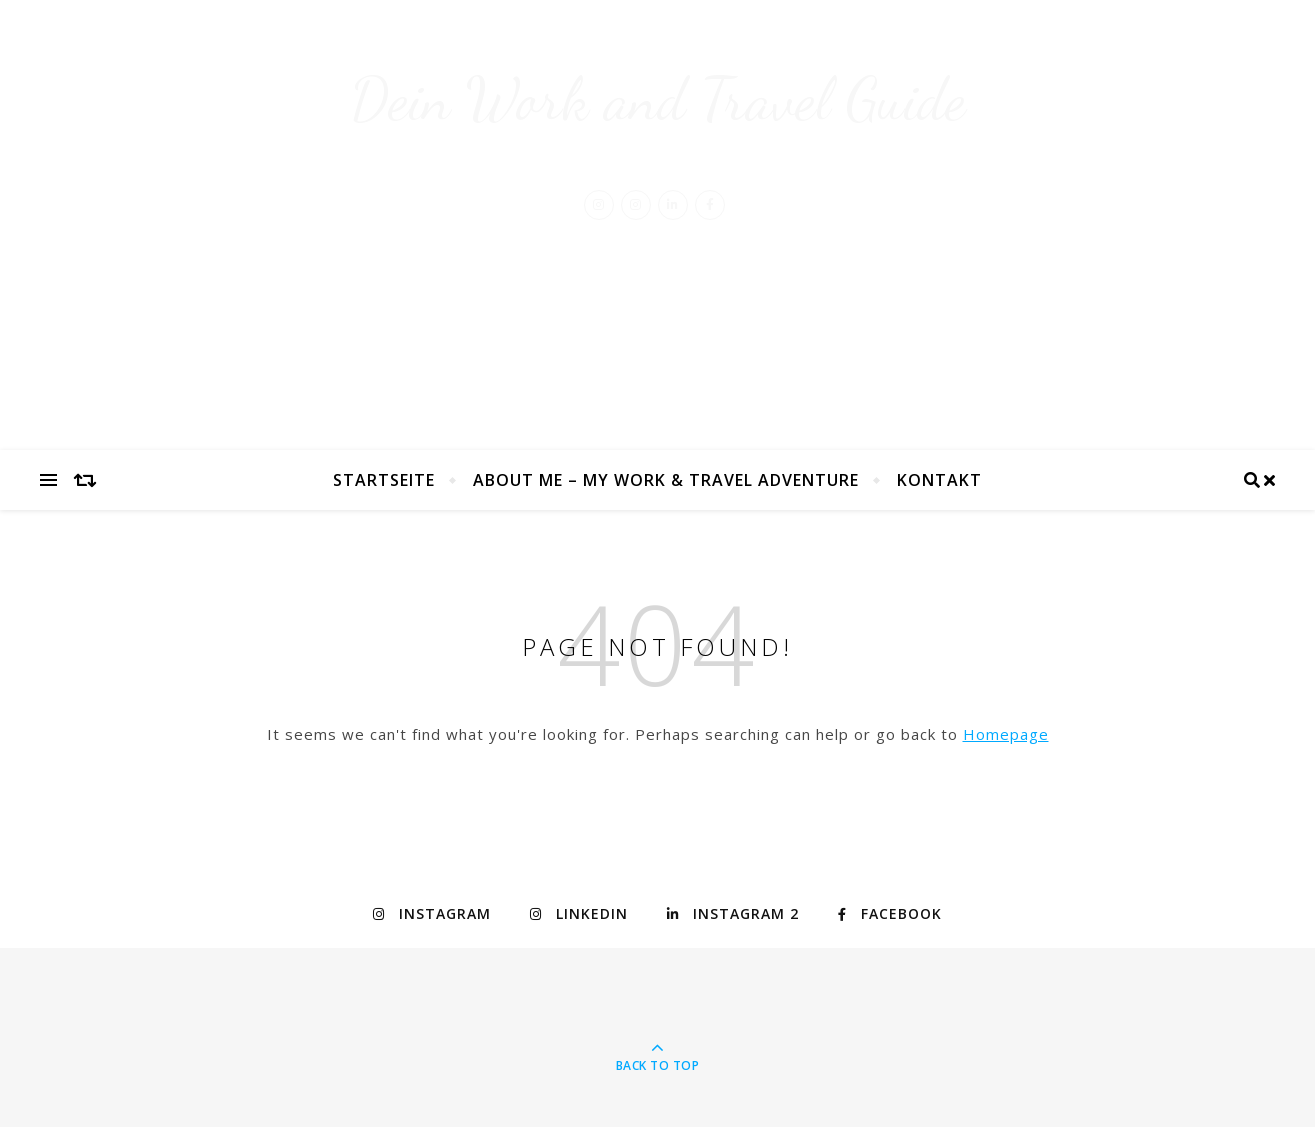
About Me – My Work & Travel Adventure (666, 480)
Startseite (384, 480)
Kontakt (939, 480)
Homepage (1006, 734)
